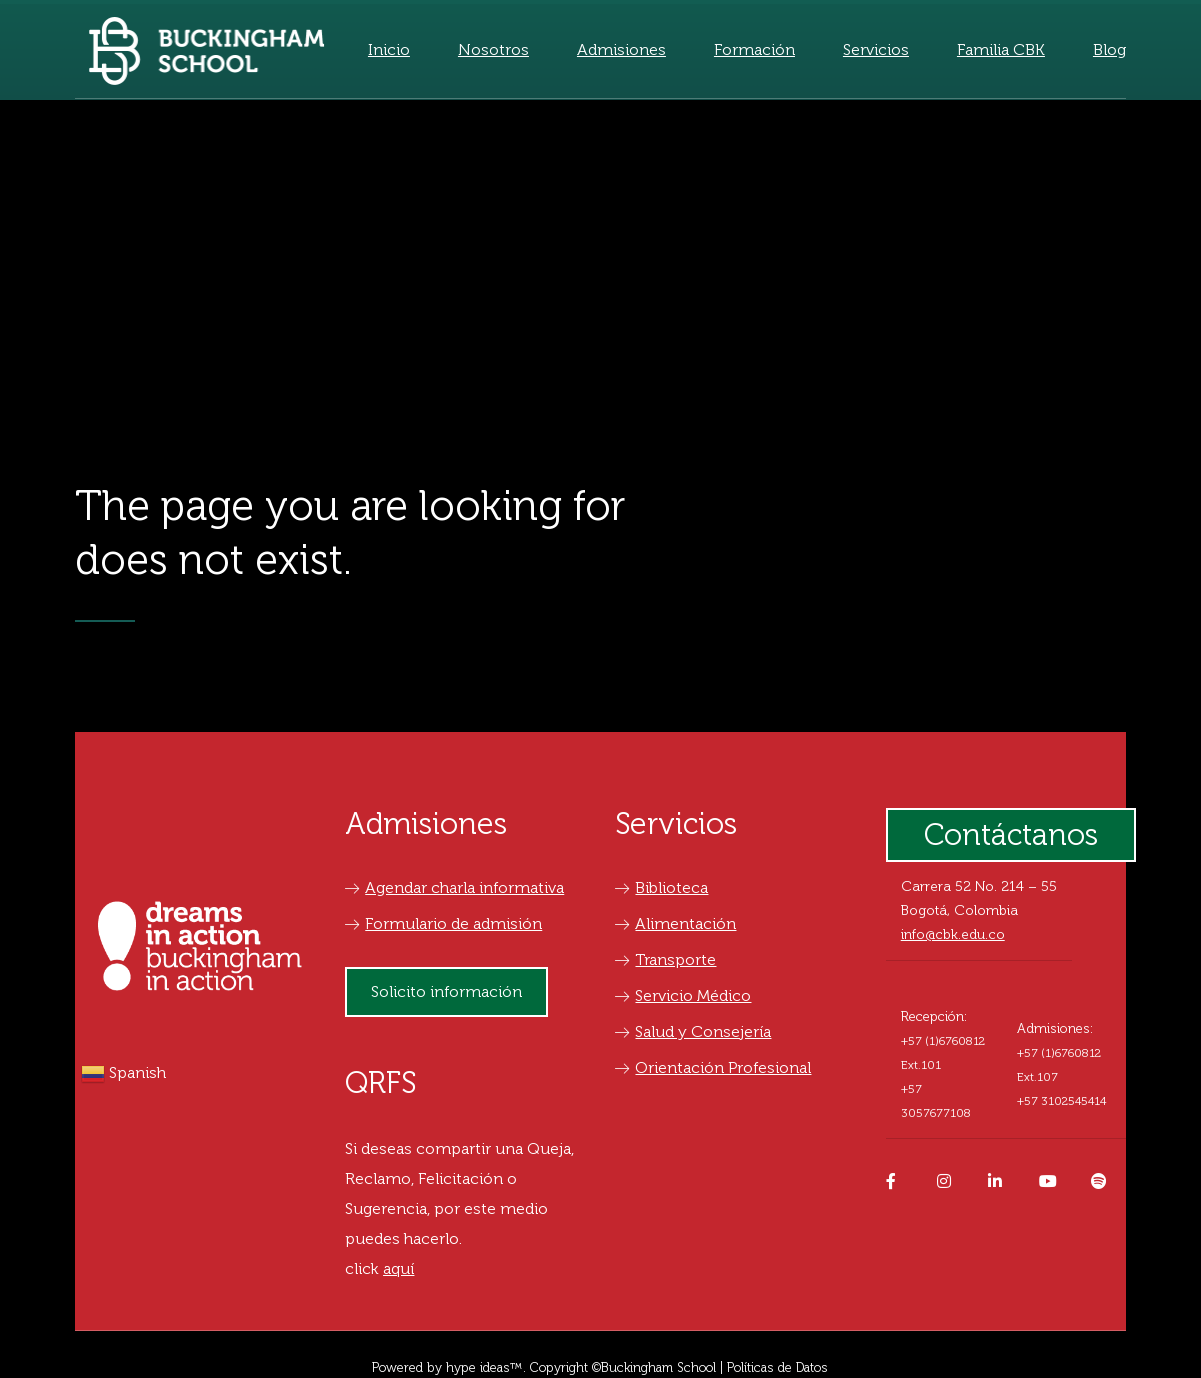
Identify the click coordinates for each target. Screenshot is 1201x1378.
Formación (754, 49)
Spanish (123, 1074)
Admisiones (621, 49)
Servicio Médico (683, 995)
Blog (1109, 49)
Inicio (389, 49)
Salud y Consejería (693, 1031)
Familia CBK (1001, 49)
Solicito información (446, 991)
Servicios (876, 49)
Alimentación (675, 923)
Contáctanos (1011, 835)
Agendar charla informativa (454, 887)
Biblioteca (661, 887)
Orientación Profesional (713, 1067)
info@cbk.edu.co (953, 934)
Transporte (665, 959)
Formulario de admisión (443, 923)
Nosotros (493, 49)
